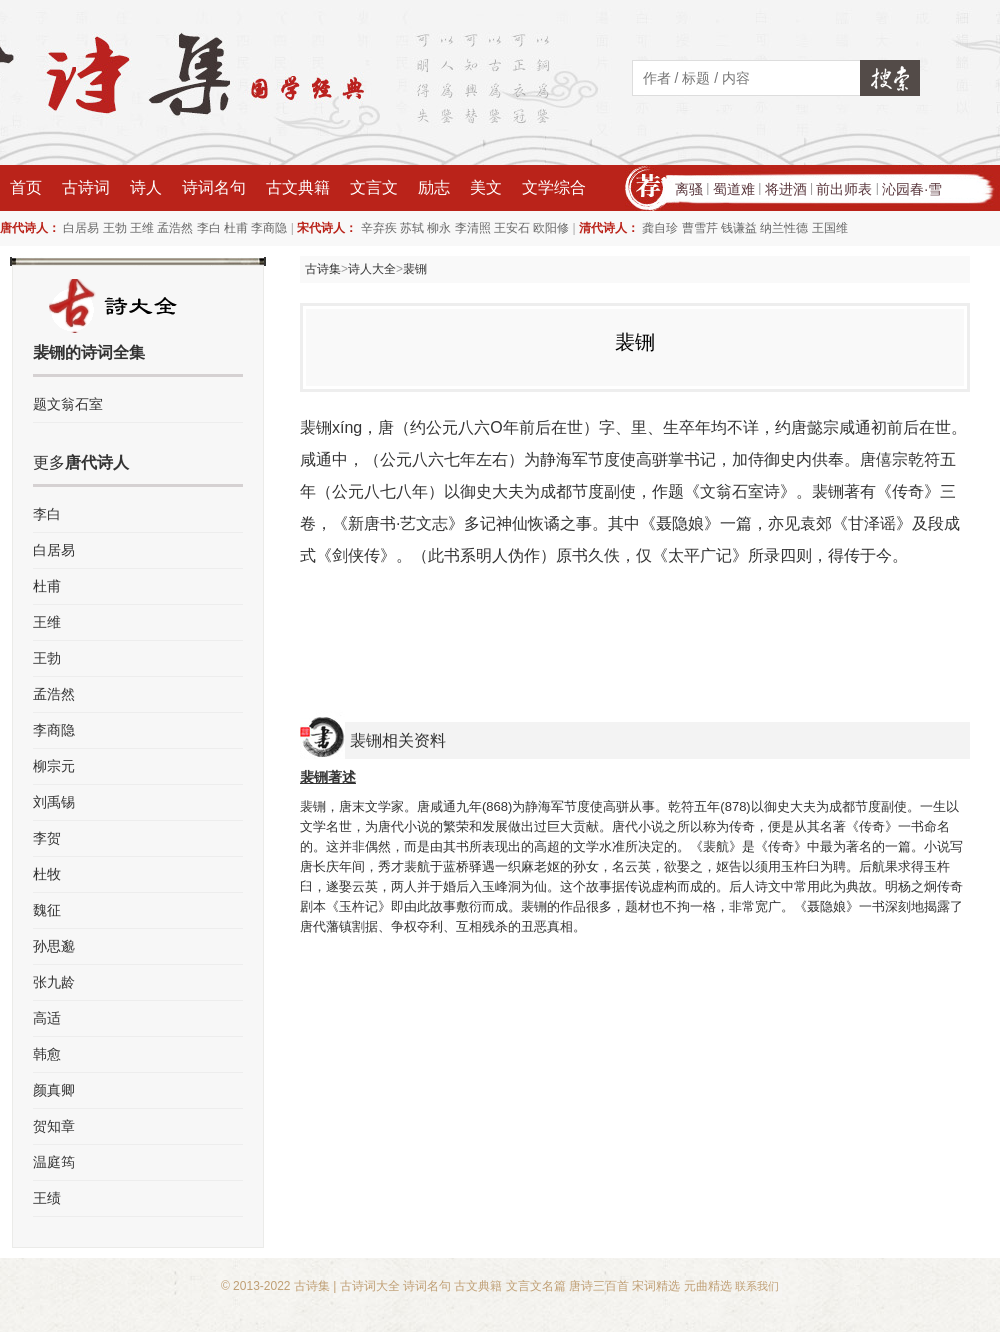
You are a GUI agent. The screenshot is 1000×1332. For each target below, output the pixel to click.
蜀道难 (734, 189)
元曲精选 (708, 1286)
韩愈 (47, 1054)
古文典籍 (298, 187)
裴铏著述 (328, 777)
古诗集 (323, 269)
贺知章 (54, 1126)
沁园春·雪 (912, 189)
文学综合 (554, 187)
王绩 (47, 1198)
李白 (209, 228)
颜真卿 (54, 1090)
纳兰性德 (784, 228)
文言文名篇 (536, 1286)
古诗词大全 (370, 1286)
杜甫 (236, 228)
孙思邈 (54, 946)
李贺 (47, 838)
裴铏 (415, 269)
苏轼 (412, 228)
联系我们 (757, 1286)
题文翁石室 (68, 404)
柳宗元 (54, 766)
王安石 (512, 228)
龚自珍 (660, 228)
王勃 (115, 228)
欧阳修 (551, 228)
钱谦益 (739, 228)
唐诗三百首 (599, 1286)
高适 (47, 1018)
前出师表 (844, 189)
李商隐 (269, 228)
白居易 (81, 228)
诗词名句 (214, 187)
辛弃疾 (379, 228)
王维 (142, 228)
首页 (26, 187)
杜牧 (47, 874)
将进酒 (786, 189)
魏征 (47, 910)
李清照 (473, 228)
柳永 (439, 228)
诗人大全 (372, 269)
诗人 (146, 187)
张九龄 (54, 982)
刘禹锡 (54, 802)
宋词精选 (656, 1286)
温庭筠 (54, 1162)
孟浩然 (175, 228)
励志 (434, 187)
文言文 (374, 187)
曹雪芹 (700, 228)
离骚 (689, 189)
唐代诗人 (97, 462)
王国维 (830, 228)
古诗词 (86, 187)
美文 (486, 187)
